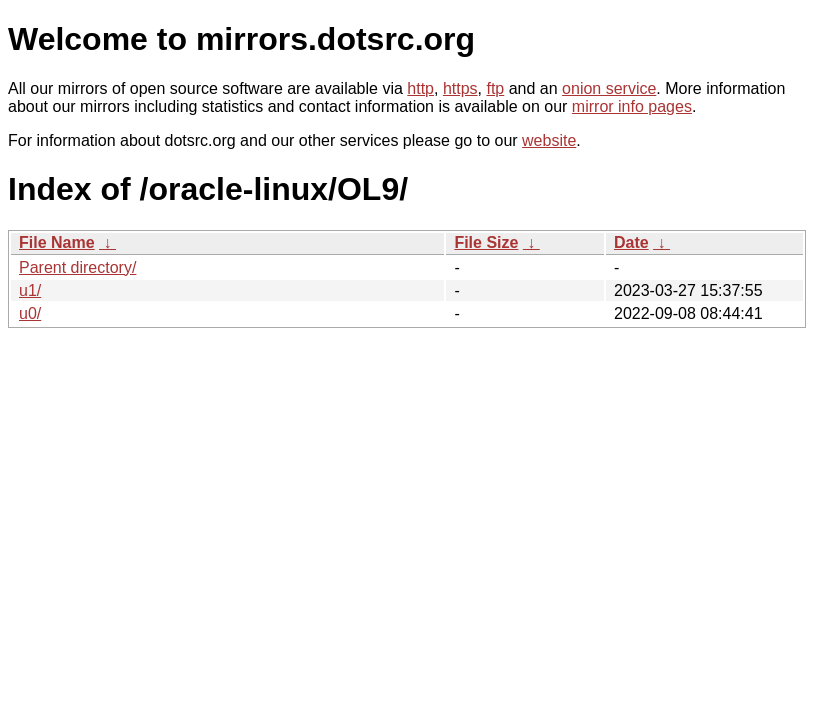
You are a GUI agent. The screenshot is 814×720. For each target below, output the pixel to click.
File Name (57, 242)
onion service (609, 88)
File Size (486, 242)
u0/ (30, 313)
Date (631, 242)
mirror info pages (632, 106)
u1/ (30, 290)
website (549, 140)
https (460, 88)
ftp (495, 88)
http (420, 88)
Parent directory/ (77, 267)
